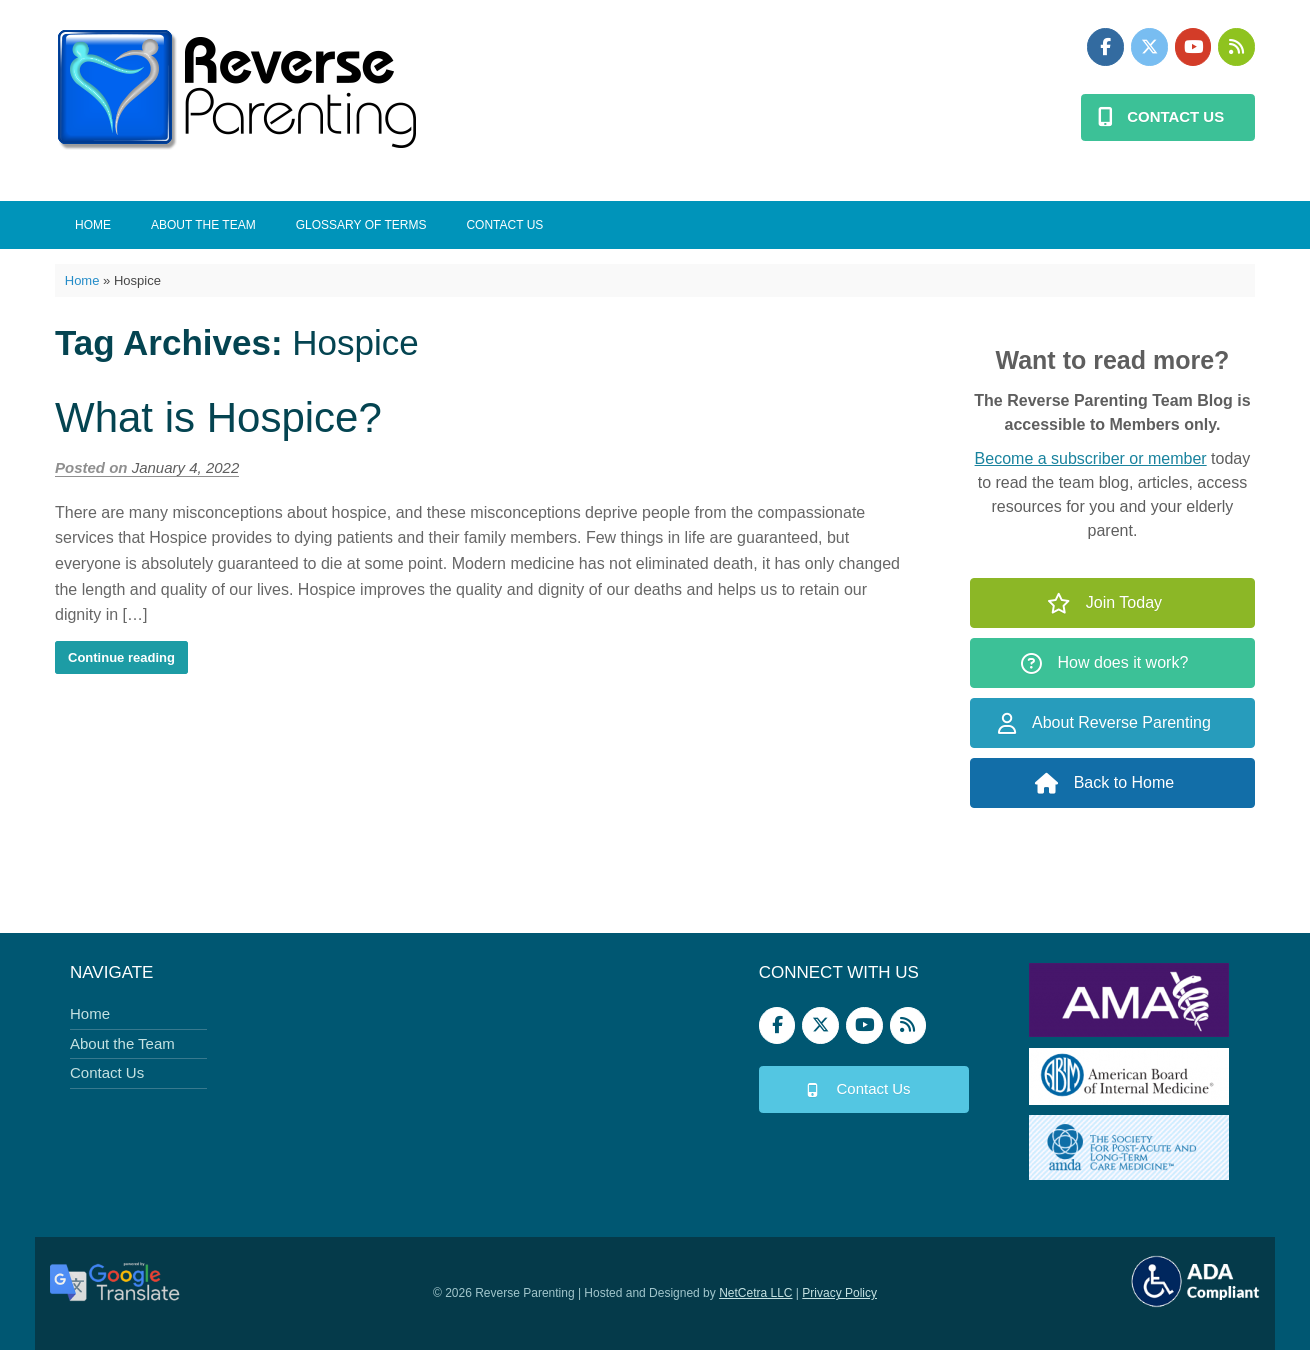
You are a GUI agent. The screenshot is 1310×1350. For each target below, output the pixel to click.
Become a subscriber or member (1091, 458)
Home (93, 225)
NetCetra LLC (755, 1293)
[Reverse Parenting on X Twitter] (1149, 47)
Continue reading (121, 657)
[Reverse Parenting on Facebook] (1105, 47)
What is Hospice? (218, 417)
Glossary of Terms (361, 225)
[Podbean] (1236, 47)
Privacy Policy (839, 1293)
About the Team (203, 225)
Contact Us (504, 225)
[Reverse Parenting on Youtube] (1193, 47)
